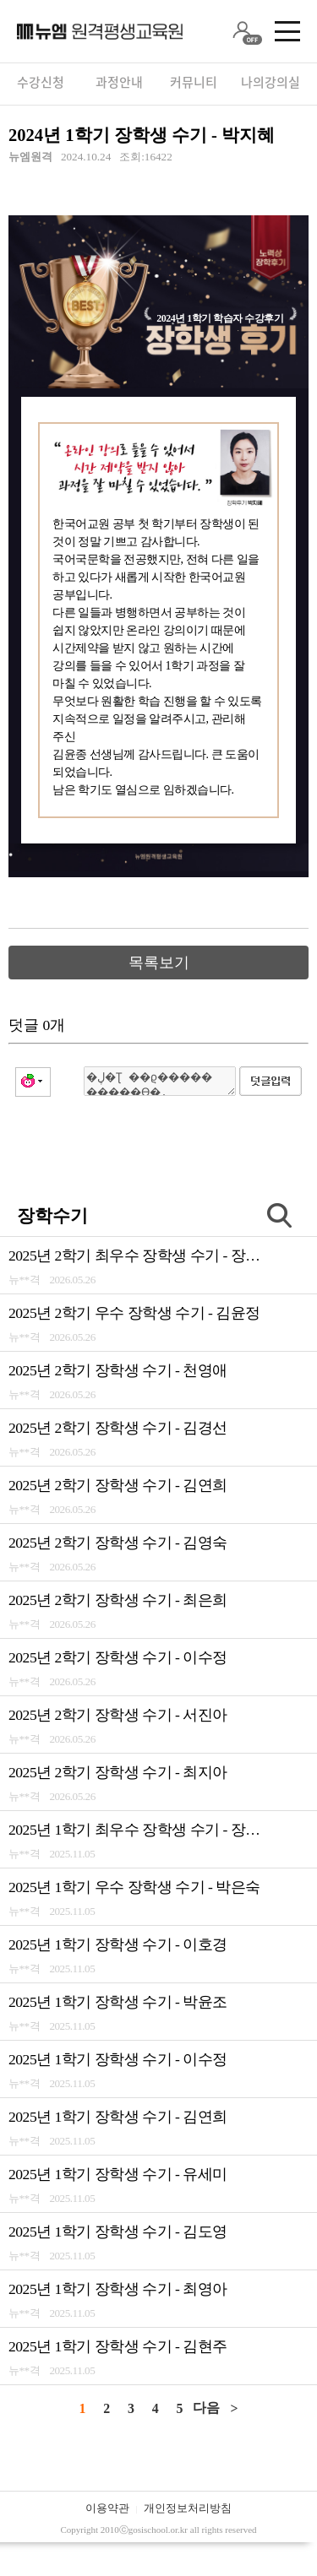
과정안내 (119, 82)
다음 (206, 2407)
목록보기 (158, 962)
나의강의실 (270, 82)
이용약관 (107, 2508)
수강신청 (40, 82)
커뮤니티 (193, 82)
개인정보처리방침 (188, 2508)
